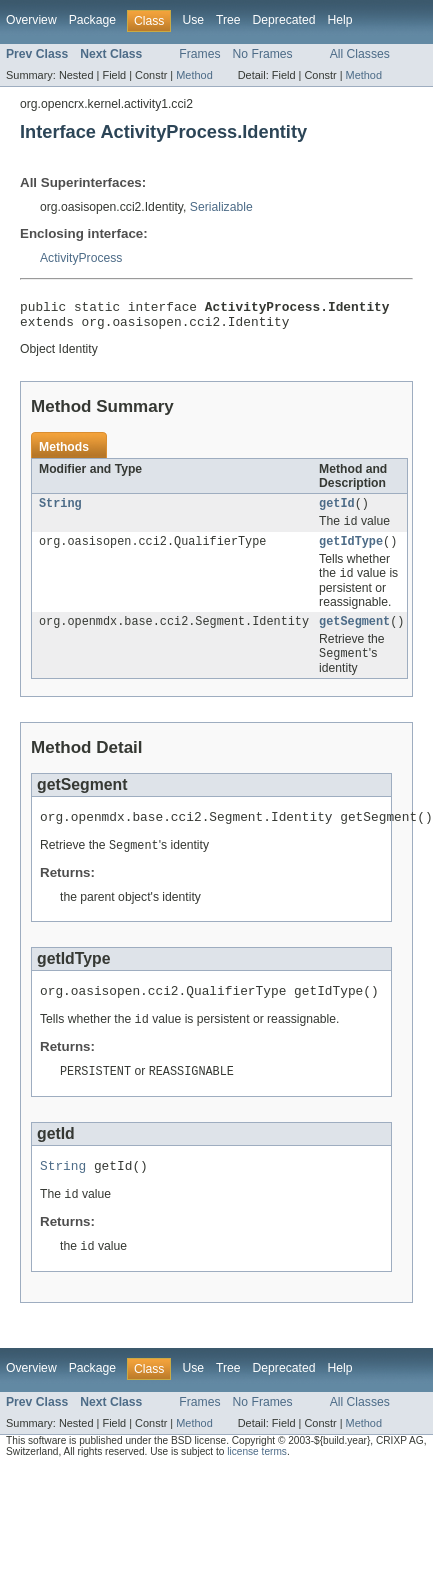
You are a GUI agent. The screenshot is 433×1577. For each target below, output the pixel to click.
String (60, 511)
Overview (31, 20)
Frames (199, 54)
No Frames (263, 54)
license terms (257, 1480)
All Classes (360, 54)
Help (339, 20)
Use (193, 20)
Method (194, 75)
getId (337, 511)
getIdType (351, 552)
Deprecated (284, 20)
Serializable (221, 207)
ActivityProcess (81, 258)
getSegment (354, 635)
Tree (228, 20)
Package (92, 20)
